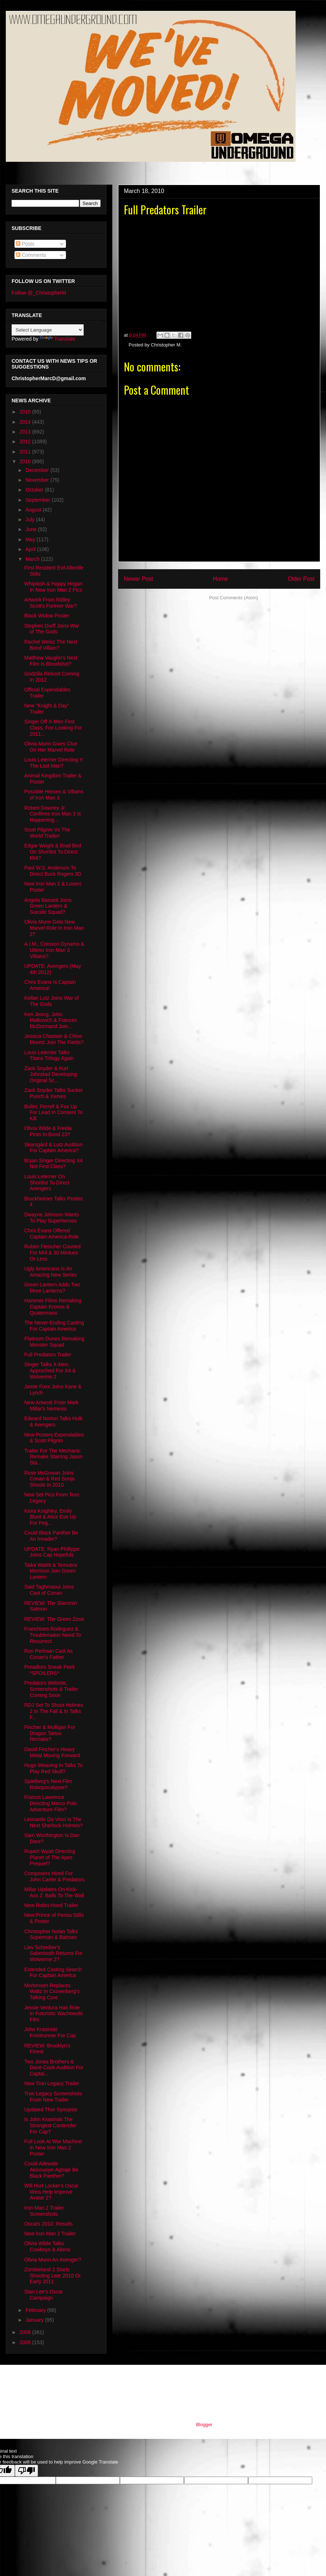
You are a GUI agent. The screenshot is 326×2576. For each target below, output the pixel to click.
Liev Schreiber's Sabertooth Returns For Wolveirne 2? (53, 1953)
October (35, 490)
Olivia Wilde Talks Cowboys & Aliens (47, 2246)
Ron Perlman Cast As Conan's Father (48, 1654)
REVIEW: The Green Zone (54, 1619)
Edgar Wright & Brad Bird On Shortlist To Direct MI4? (52, 852)
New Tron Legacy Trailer (51, 2083)
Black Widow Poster (46, 616)
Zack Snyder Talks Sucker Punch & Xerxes (53, 1093)
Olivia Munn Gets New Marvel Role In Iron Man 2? (54, 928)
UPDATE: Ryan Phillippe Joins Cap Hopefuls (52, 1552)
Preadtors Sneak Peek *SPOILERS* (49, 1670)
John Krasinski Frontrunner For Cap (50, 2032)
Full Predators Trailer (47, 1354)
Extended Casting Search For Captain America (53, 1973)
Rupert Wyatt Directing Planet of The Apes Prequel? (49, 1857)
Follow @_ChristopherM (39, 293)
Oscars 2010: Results (48, 2224)
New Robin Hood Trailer (51, 1905)
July (30, 519)
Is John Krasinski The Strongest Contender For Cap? (50, 2125)
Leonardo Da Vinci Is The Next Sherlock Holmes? (53, 1822)
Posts (25, 244)
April (31, 549)
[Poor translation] (26, 2471)
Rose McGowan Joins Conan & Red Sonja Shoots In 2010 (49, 1479)
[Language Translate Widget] (48, 330)
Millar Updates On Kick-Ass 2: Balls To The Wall (54, 1892)
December (37, 470)
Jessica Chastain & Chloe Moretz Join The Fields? (54, 1039)
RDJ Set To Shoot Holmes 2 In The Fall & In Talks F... (53, 1711)
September (38, 500)
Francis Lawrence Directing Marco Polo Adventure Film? (50, 1803)
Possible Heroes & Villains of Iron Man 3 (53, 795)
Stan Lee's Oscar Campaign (43, 2295)
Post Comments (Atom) (233, 597)
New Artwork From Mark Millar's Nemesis (51, 1406)
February (36, 2310)
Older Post (301, 579)
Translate (57, 339)
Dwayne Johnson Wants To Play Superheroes (51, 1218)
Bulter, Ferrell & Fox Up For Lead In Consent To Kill (53, 1113)
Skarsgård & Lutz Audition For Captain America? (53, 1148)
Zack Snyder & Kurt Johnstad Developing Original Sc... (50, 1074)
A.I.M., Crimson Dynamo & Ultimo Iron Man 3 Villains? (54, 950)
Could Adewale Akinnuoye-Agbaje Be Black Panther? (51, 2170)
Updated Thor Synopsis (50, 2109)
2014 (26, 422)
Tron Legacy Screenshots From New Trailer (53, 2097)
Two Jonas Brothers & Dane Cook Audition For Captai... (54, 2068)
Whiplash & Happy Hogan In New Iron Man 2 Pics (53, 587)
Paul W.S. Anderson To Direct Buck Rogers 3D (52, 871)
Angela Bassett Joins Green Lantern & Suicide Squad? (48, 906)
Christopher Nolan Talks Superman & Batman (51, 1934)
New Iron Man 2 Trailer (50, 2233)
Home (220, 579)
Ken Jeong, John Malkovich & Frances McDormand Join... (50, 1020)
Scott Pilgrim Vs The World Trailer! (47, 833)
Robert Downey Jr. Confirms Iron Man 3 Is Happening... (52, 814)
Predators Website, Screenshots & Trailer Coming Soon (51, 1689)
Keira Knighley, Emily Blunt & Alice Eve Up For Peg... (50, 1517)
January (35, 2320)
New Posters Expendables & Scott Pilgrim (54, 1438)
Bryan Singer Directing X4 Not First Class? (53, 1164)
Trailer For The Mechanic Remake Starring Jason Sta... (53, 1457)
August (33, 510)
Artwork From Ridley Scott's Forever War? (50, 603)
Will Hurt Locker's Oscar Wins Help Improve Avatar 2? (51, 2192)
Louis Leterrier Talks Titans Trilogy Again (49, 1055)
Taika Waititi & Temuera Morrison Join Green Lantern (50, 1571)
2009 (26, 2332)
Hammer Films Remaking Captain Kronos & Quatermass (53, 1307)
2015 (26, 412)
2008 (26, 2342)
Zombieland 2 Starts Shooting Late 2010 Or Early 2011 (52, 2276)
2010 (26, 461)
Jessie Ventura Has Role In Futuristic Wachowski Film (53, 2014)
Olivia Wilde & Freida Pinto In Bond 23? (48, 1131)
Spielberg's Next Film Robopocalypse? (48, 1784)
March (33, 559)
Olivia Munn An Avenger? (52, 2260)
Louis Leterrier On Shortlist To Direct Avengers (46, 1183)
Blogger (204, 2424)
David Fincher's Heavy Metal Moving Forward (52, 1752)
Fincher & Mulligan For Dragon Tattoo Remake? (49, 1733)
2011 (26, 452)
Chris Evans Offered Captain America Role (51, 1234)
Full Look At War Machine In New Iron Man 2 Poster (53, 2148)
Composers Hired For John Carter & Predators (54, 1876)
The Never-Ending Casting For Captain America (54, 1326)
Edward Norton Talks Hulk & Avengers (53, 1421)
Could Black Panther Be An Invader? (51, 1536)
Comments (31, 255)
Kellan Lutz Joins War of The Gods (51, 1001)
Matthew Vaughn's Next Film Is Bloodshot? (50, 661)
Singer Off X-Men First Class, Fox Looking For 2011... (53, 728)
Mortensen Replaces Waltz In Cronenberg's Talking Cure (52, 1992)
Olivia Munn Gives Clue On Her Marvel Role (50, 747)
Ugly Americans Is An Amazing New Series (50, 1272)
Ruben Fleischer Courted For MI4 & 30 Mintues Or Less (52, 1253)
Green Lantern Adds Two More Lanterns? (52, 1288)
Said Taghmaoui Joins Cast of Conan (49, 1590)
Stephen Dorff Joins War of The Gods (51, 629)
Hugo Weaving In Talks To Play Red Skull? (53, 1768)
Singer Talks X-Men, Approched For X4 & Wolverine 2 (50, 1370)
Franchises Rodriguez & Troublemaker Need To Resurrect (52, 1635)
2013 (26, 432)
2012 (26, 441)
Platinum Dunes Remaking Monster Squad (54, 1342)
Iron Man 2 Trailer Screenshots (44, 2211)
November (37, 480)
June (31, 529)
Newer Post (138, 579)
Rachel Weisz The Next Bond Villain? (50, 645)
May (30, 539)
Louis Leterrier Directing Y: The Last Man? (54, 763)
